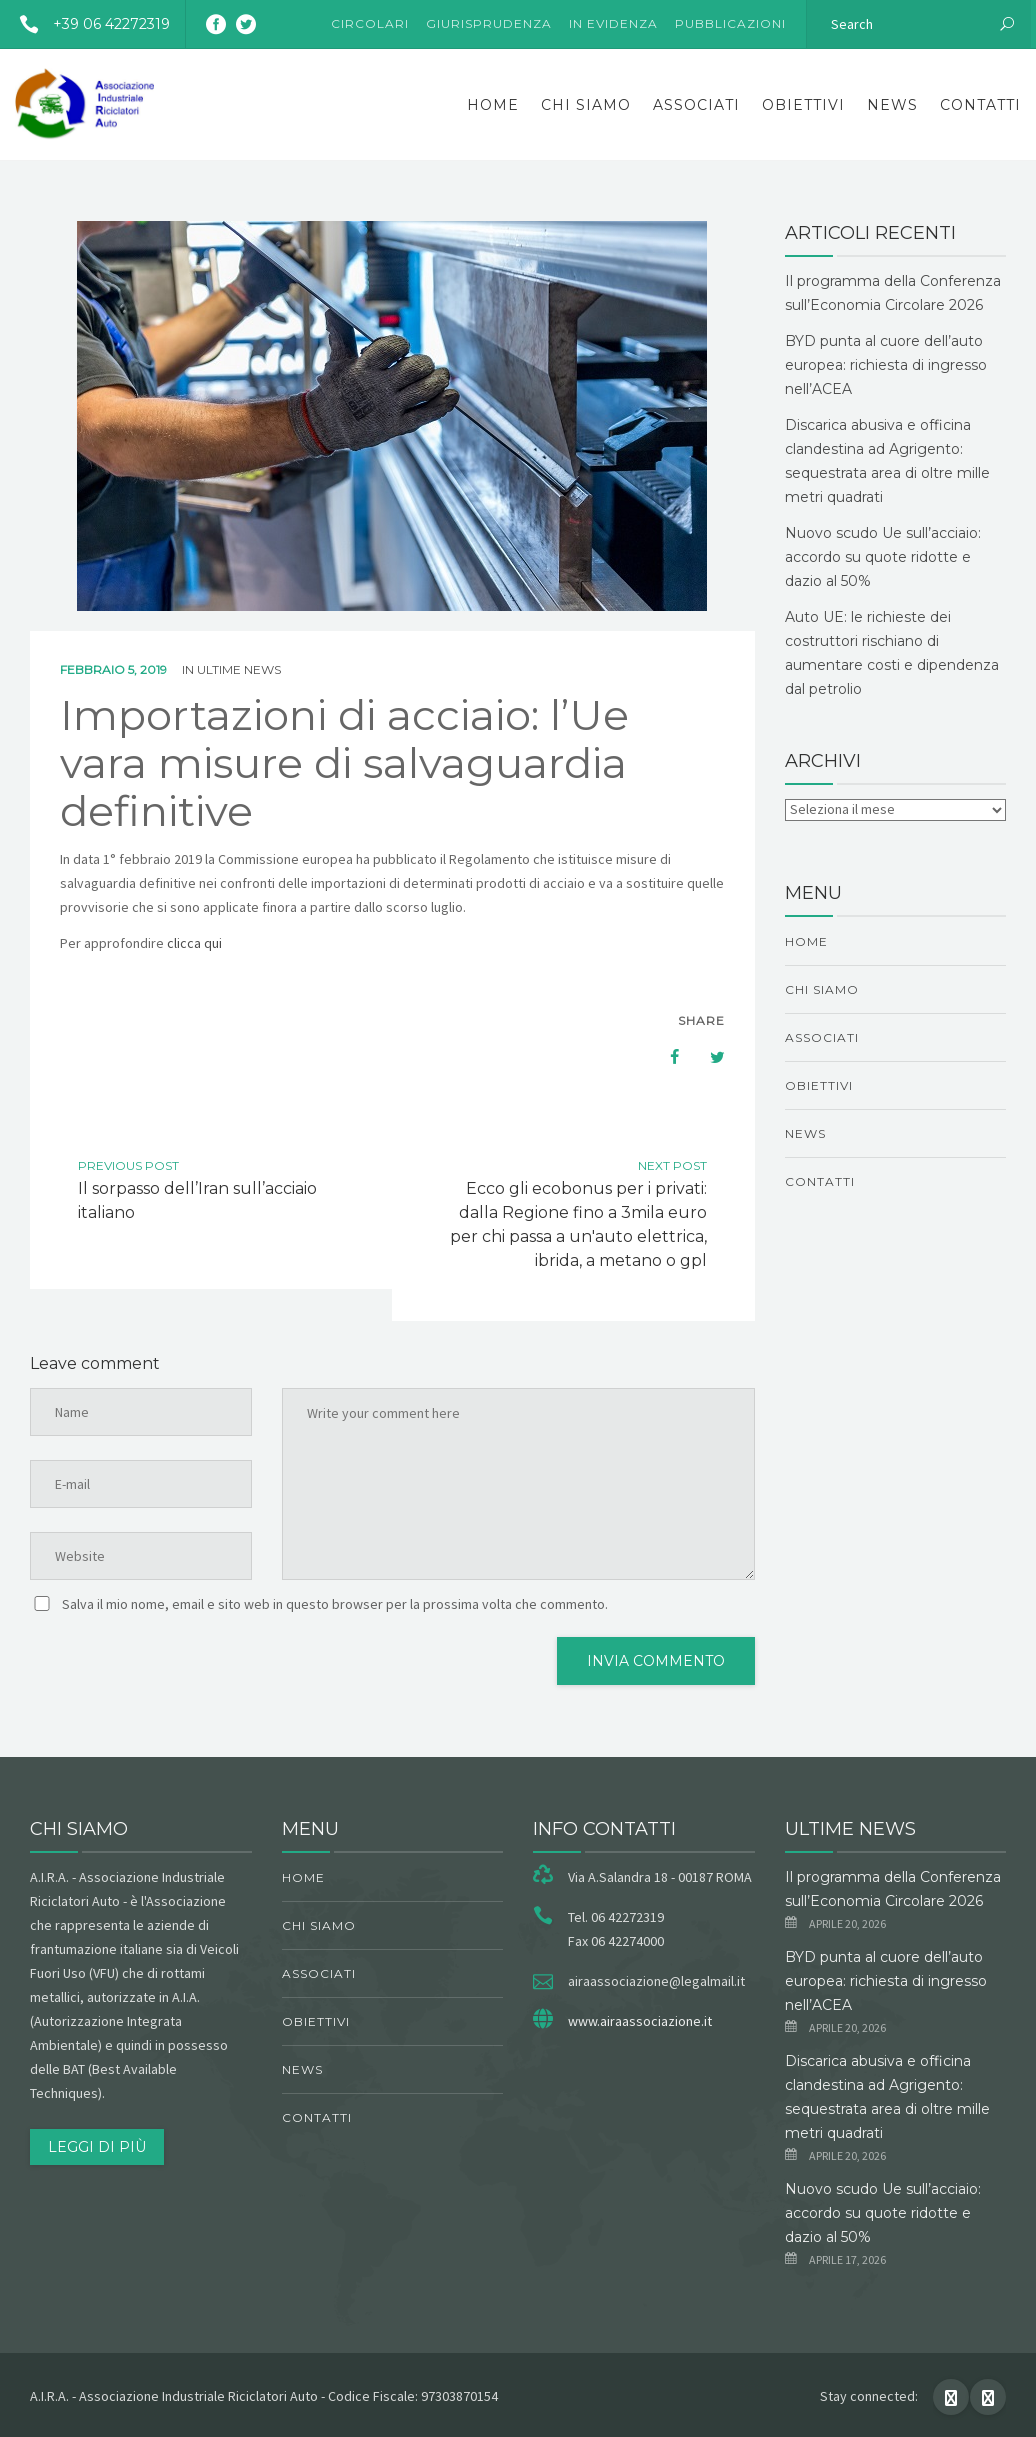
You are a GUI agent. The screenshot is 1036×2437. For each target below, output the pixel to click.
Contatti (980, 105)
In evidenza (613, 23)
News (892, 105)
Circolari (370, 23)
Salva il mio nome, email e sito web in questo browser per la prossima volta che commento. (335, 1604)
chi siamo (586, 105)
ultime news (239, 669)
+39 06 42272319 (87, 24)
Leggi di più (97, 2147)
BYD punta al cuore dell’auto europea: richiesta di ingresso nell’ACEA (886, 365)
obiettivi (803, 105)
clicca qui (194, 943)
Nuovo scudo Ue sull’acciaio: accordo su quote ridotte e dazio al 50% (883, 557)
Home (493, 105)
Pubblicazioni (730, 23)
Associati (696, 105)
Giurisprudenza (489, 23)
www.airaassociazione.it (640, 2021)
